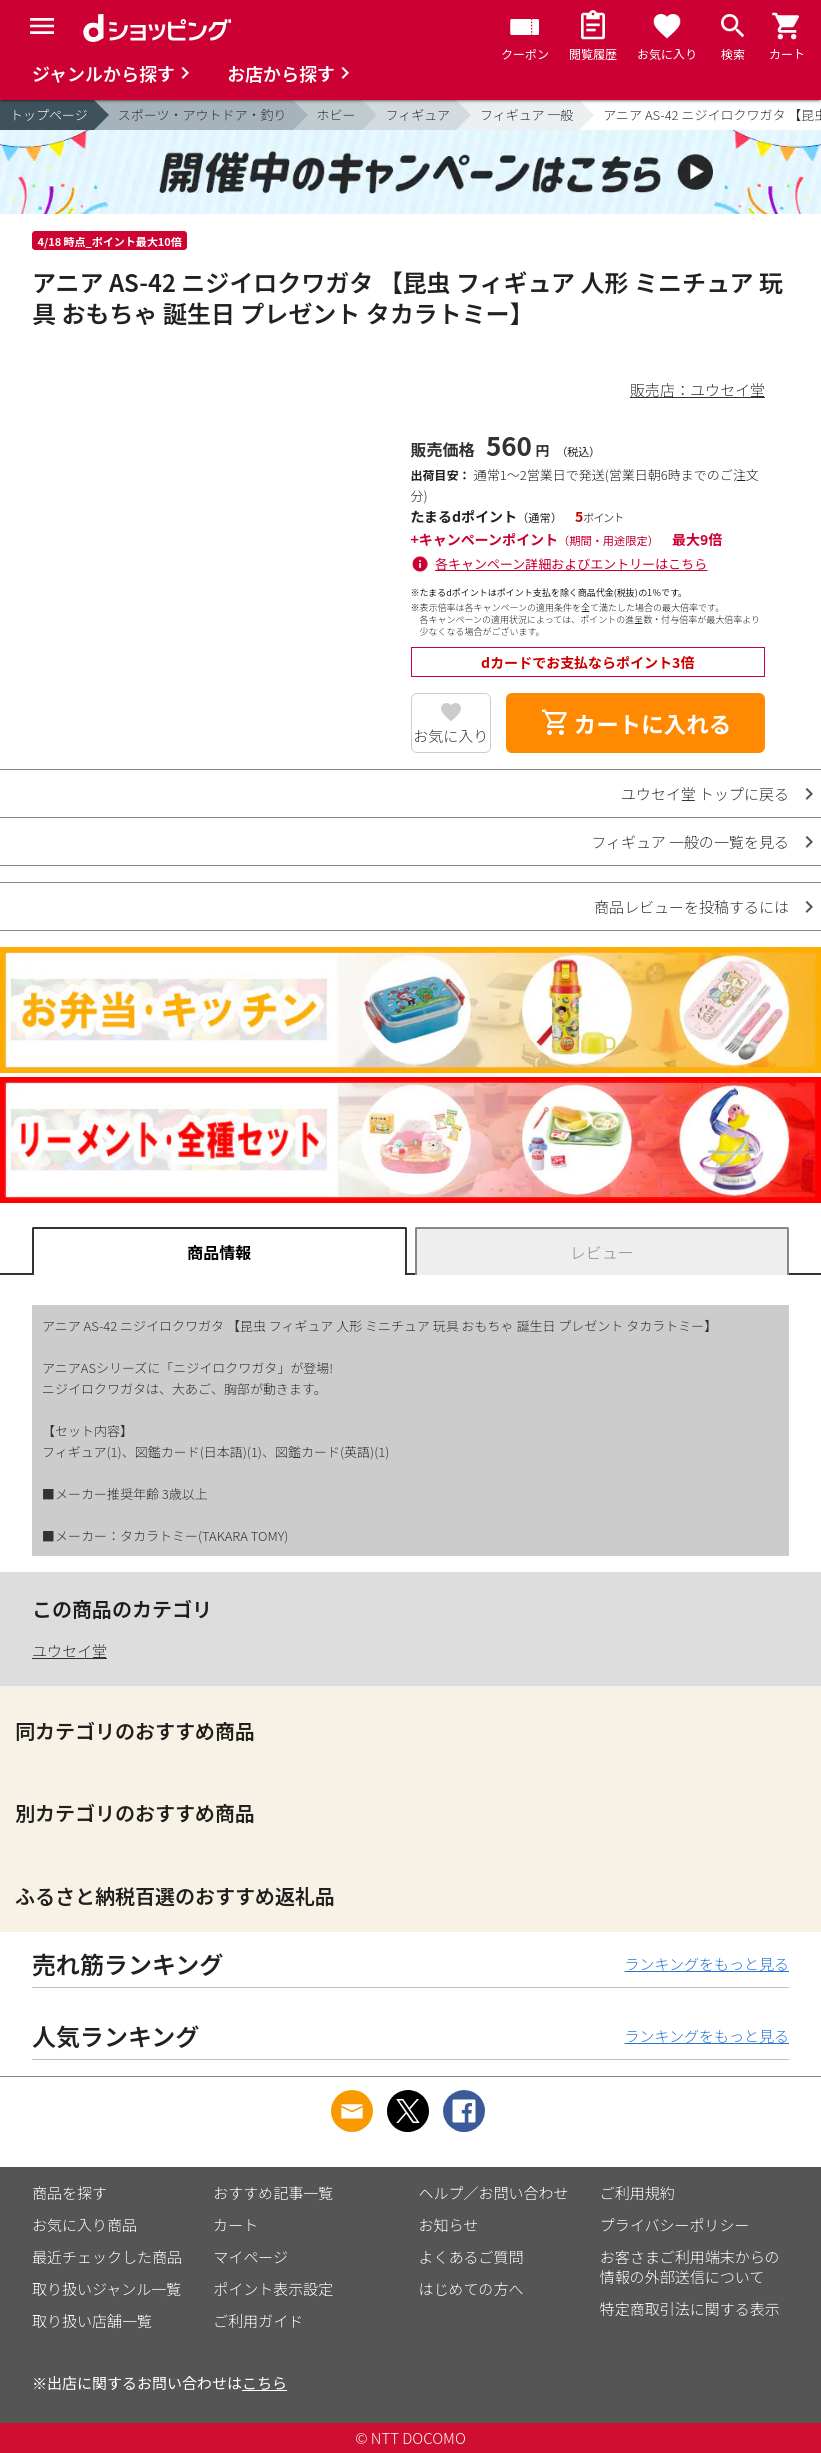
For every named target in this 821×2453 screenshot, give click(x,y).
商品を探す (69, 2192)
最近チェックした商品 (107, 2256)
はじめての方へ (471, 2288)
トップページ (49, 114)
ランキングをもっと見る (706, 1963)
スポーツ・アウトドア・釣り (202, 114)
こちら (264, 2382)
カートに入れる (636, 723)
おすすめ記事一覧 (273, 2192)
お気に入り (450, 735)
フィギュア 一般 (526, 114)
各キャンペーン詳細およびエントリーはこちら (571, 563)
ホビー (336, 114)
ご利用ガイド (258, 2320)
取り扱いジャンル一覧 (106, 2288)
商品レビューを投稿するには (691, 906)
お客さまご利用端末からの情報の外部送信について (690, 2266)
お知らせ (449, 2224)
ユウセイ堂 (69, 1650)
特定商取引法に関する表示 (690, 2308)
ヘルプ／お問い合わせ (494, 2192)
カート (235, 2224)
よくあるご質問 (471, 2256)
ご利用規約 (637, 2192)
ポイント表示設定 (273, 2288)
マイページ (250, 2256)
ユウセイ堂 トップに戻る (705, 793)
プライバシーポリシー (675, 2224)
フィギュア (418, 114)
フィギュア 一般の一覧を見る (690, 841)
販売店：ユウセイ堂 (697, 389)
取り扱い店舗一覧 (92, 2320)
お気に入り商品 (84, 2224)
